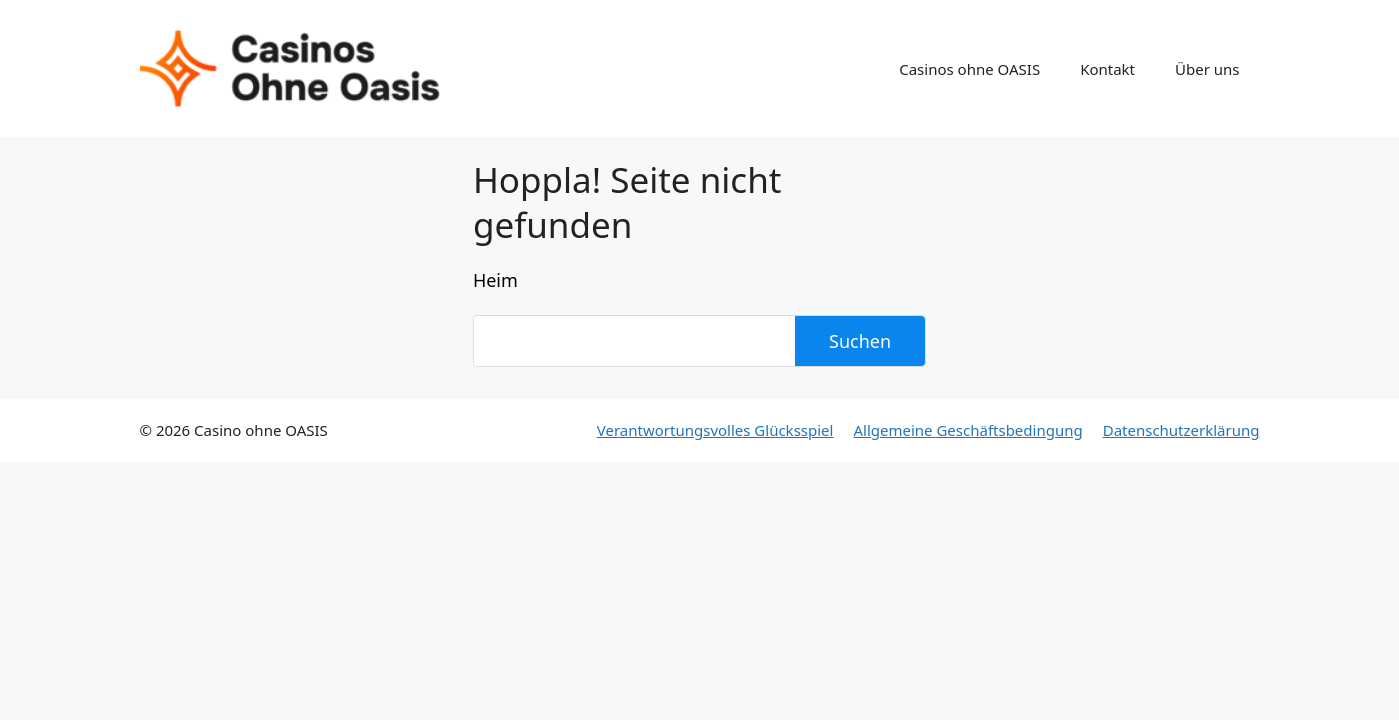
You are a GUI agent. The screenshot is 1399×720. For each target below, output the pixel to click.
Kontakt (1107, 69)
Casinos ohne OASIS (969, 69)
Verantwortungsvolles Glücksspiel (715, 430)
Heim (495, 280)
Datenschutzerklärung (1181, 430)
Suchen (860, 341)
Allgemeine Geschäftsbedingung (967, 430)
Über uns (1207, 69)
